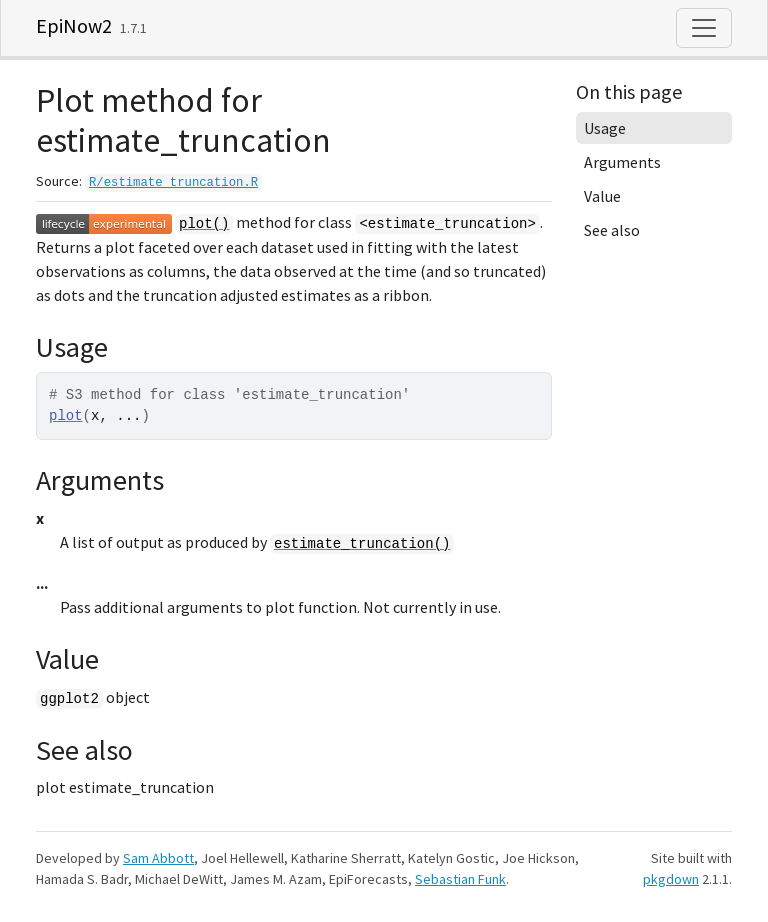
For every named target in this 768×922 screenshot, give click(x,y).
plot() (204, 224)
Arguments (622, 162)
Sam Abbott (158, 858)
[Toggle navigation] (704, 28)
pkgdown (671, 879)
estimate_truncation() (362, 544)
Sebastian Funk (460, 879)
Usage (605, 128)
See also (612, 230)
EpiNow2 (74, 25)
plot (66, 416)
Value (602, 196)
